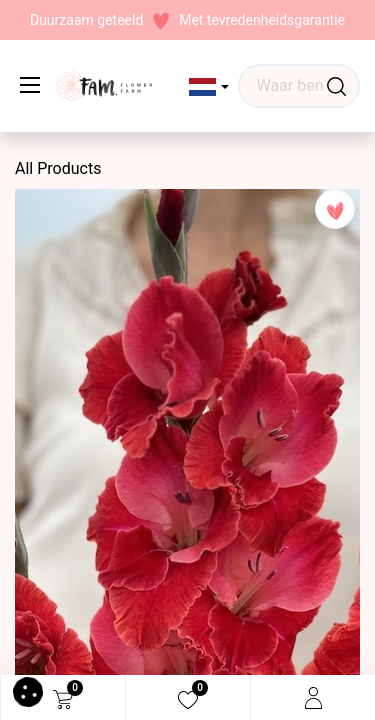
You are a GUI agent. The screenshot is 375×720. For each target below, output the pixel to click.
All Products (58, 168)
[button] (209, 87)
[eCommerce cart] (63, 698)
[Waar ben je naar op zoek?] (336, 86)
